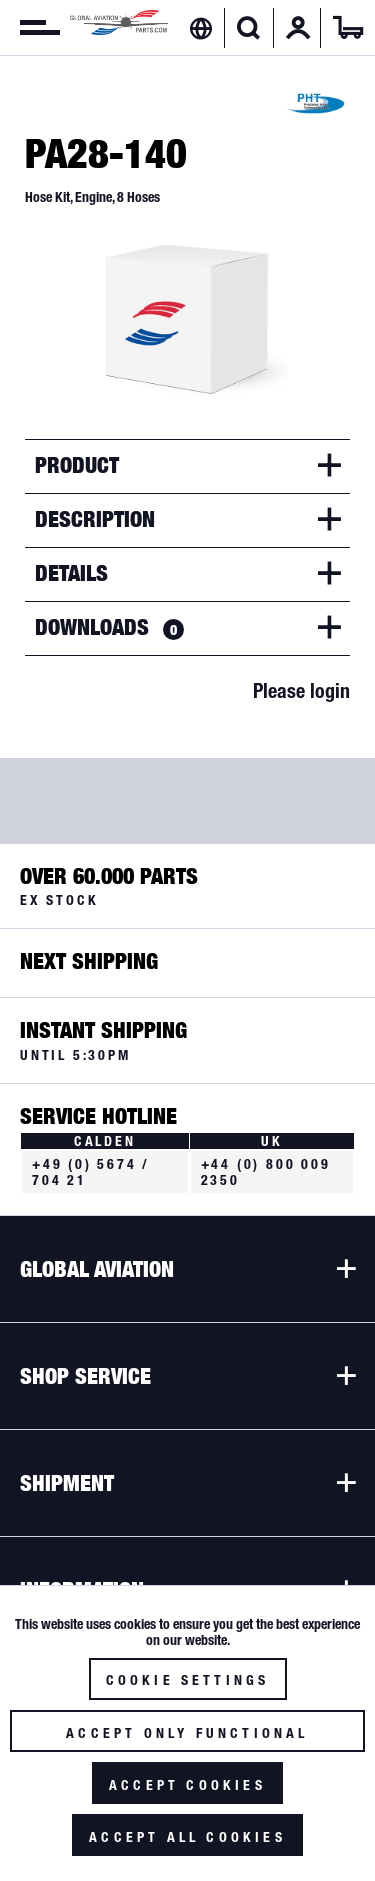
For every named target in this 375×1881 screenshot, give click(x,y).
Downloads (109, 627)
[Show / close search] (248, 28)
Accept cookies (187, 1785)
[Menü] (30, 28)
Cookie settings (188, 1680)
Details (71, 573)
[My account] (298, 28)
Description (95, 519)
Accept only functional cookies (187, 1738)
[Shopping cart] (348, 28)
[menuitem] (30, 28)
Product (77, 465)
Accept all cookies (187, 1837)
